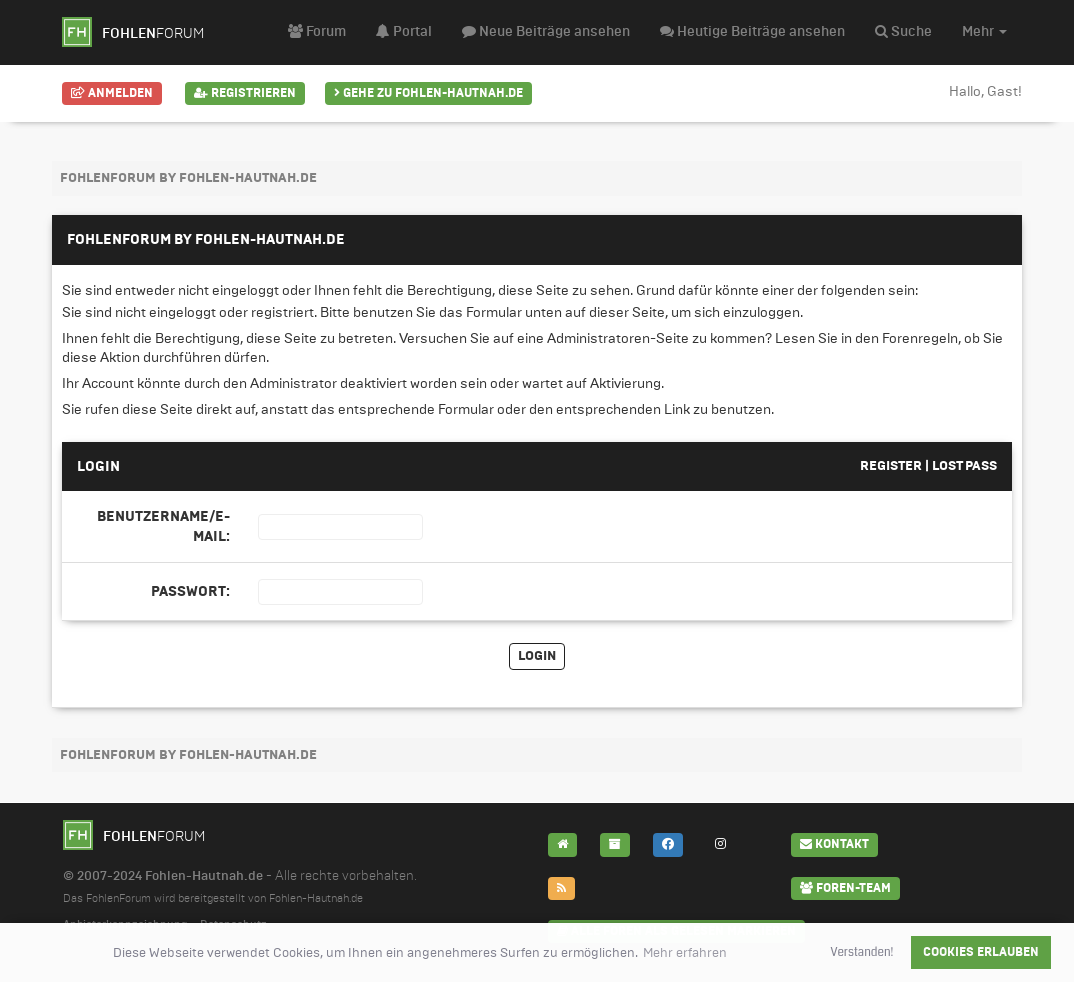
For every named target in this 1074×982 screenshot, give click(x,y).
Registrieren (245, 93)
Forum (317, 31)
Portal (404, 31)
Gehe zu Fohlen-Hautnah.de (428, 93)
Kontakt (834, 844)
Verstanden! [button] (862, 952)
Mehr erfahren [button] (685, 952)
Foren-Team (845, 888)
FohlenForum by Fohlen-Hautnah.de (188, 178)
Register (891, 466)
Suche (903, 31)
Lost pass (964, 466)
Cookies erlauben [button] (981, 952)
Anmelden (112, 93)
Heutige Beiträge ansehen (752, 31)
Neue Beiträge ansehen (546, 31)
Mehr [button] (984, 32)
